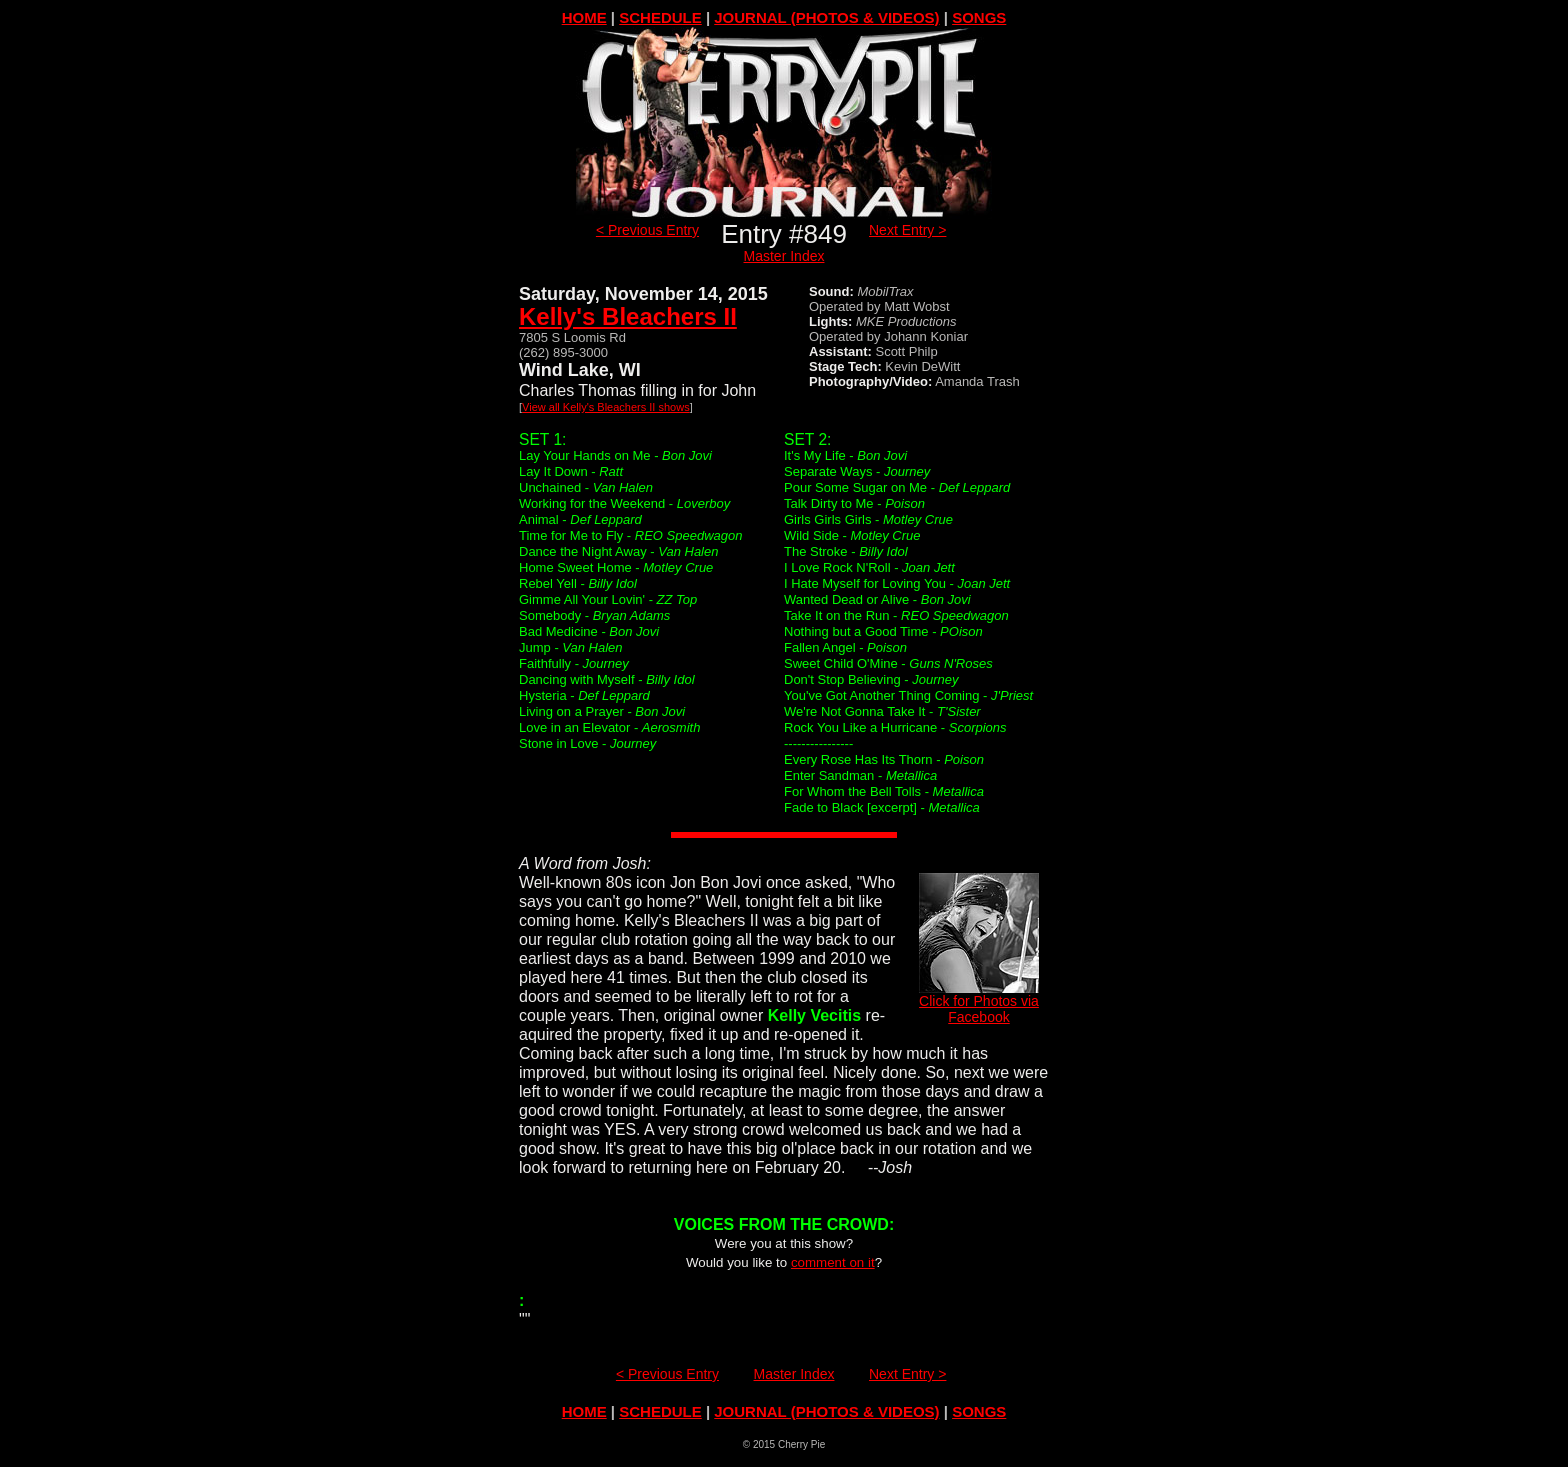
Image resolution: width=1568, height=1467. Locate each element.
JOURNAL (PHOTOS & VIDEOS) (826, 17)
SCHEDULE (660, 17)
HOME (584, 17)
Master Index (784, 256)
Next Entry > (907, 230)
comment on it (833, 1262)
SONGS (979, 17)
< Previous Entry (647, 230)
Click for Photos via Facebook (979, 1002)
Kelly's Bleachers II (628, 316)
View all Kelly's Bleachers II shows (606, 407)
